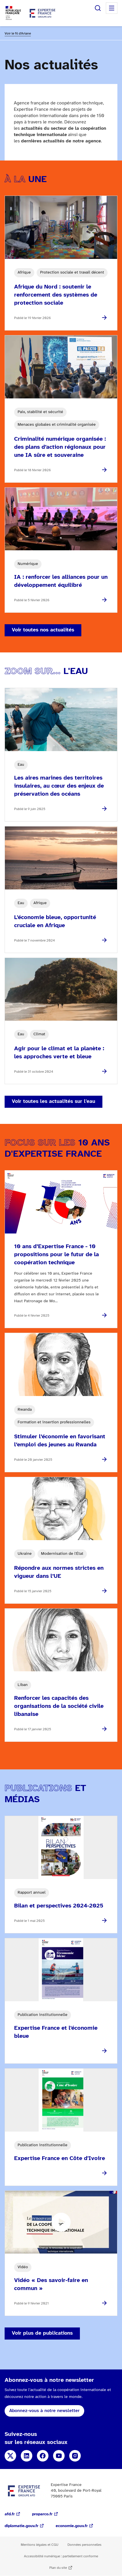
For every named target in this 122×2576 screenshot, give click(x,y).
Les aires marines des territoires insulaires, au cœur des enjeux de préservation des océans (59, 786)
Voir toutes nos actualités (43, 630)
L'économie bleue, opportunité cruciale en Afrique (55, 921)
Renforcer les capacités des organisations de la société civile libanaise (59, 1706)
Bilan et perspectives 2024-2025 (58, 1906)
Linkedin (26, 2456)
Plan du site (58, 2568)
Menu (111, 8)
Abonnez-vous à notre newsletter (44, 2410)
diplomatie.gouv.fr (21, 2526)
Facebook (42, 2456)
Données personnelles (84, 2545)
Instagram (75, 2456)
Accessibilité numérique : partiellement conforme (61, 2556)
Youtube (59, 2456)
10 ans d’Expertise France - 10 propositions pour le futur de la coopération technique (56, 1255)
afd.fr (10, 2514)
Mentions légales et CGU (39, 2545)
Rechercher (98, 8)
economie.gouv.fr (72, 2526)
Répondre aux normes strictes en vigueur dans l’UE (59, 1572)
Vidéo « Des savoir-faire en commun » (51, 2284)
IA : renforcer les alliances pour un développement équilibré (61, 581)
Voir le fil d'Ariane (18, 33)
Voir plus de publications (42, 2333)
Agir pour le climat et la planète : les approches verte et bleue (59, 1053)
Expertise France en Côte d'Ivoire (59, 2158)
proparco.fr (42, 2514)
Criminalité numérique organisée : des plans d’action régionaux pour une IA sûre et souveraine (60, 447)
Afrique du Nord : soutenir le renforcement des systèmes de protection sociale (55, 295)
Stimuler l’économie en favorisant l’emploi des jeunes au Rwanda (59, 1441)
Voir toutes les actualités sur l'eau (53, 1101)
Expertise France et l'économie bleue (55, 2032)
